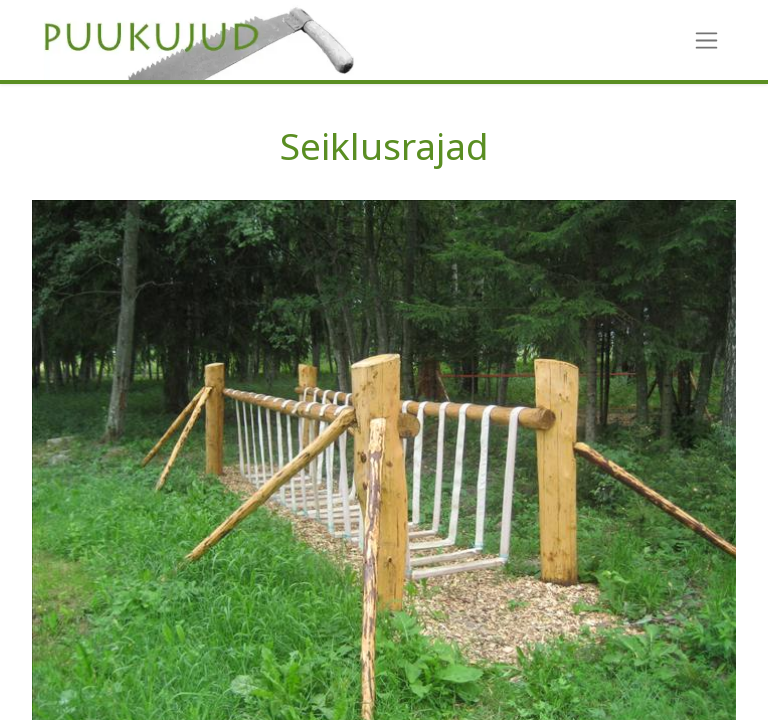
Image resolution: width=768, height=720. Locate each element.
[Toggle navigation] (706, 40)
